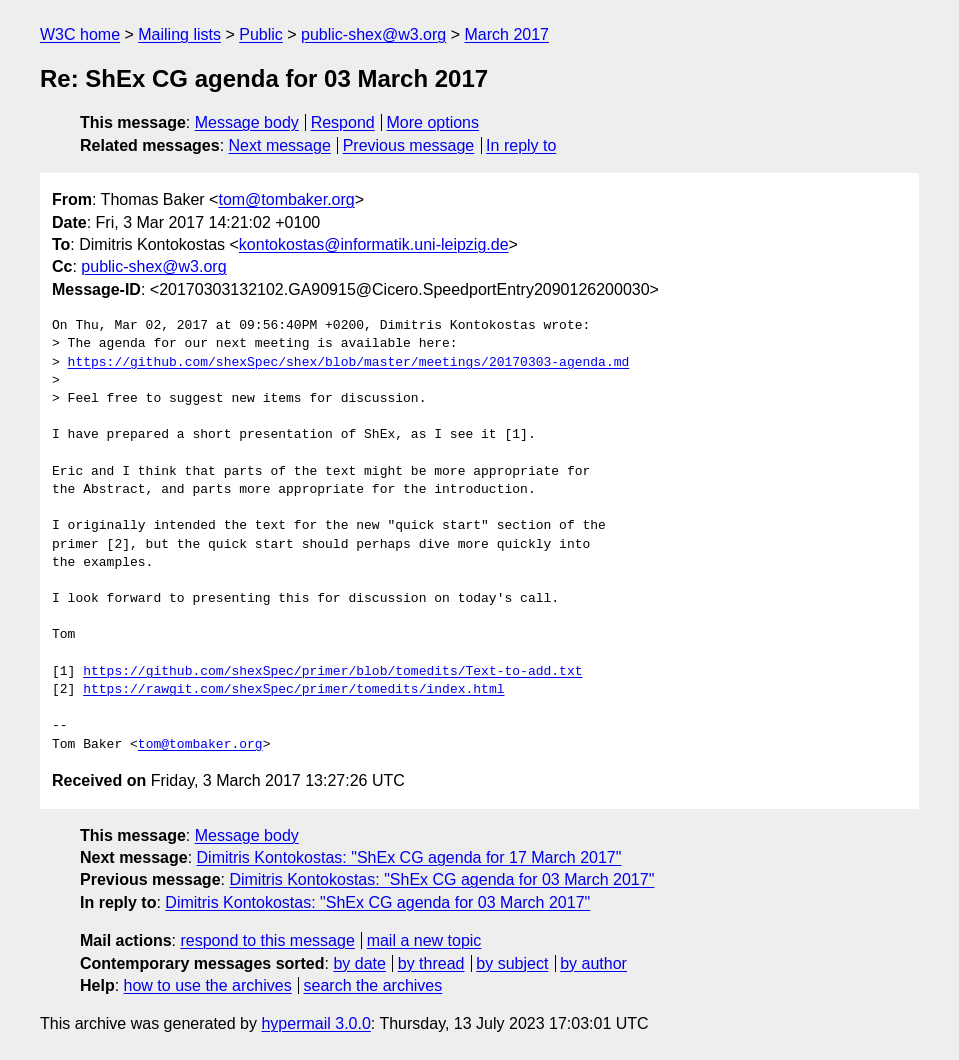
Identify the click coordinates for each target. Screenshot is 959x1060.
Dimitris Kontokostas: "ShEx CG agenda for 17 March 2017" (409, 857)
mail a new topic (424, 940)
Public (261, 34)
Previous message (409, 145)
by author (593, 963)
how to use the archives (208, 985)
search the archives (373, 985)
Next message (280, 145)
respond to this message (267, 940)
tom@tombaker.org (286, 199)
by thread (431, 963)
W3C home (80, 34)
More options (433, 122)
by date (359, 963)
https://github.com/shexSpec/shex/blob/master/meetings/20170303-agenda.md (349, 363)
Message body (247, 122)
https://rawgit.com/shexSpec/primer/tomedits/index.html (293, 690)
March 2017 (507, 34)
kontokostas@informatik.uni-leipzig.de (374, 244)
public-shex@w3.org (373, 34)
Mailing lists (179, 34)
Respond (343, 122)
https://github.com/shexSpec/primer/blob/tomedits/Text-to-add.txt (332, 672)
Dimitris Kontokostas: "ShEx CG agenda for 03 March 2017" (441, 879)
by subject (512, 963)
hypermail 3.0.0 (315, 1023)
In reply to (521, 145)
